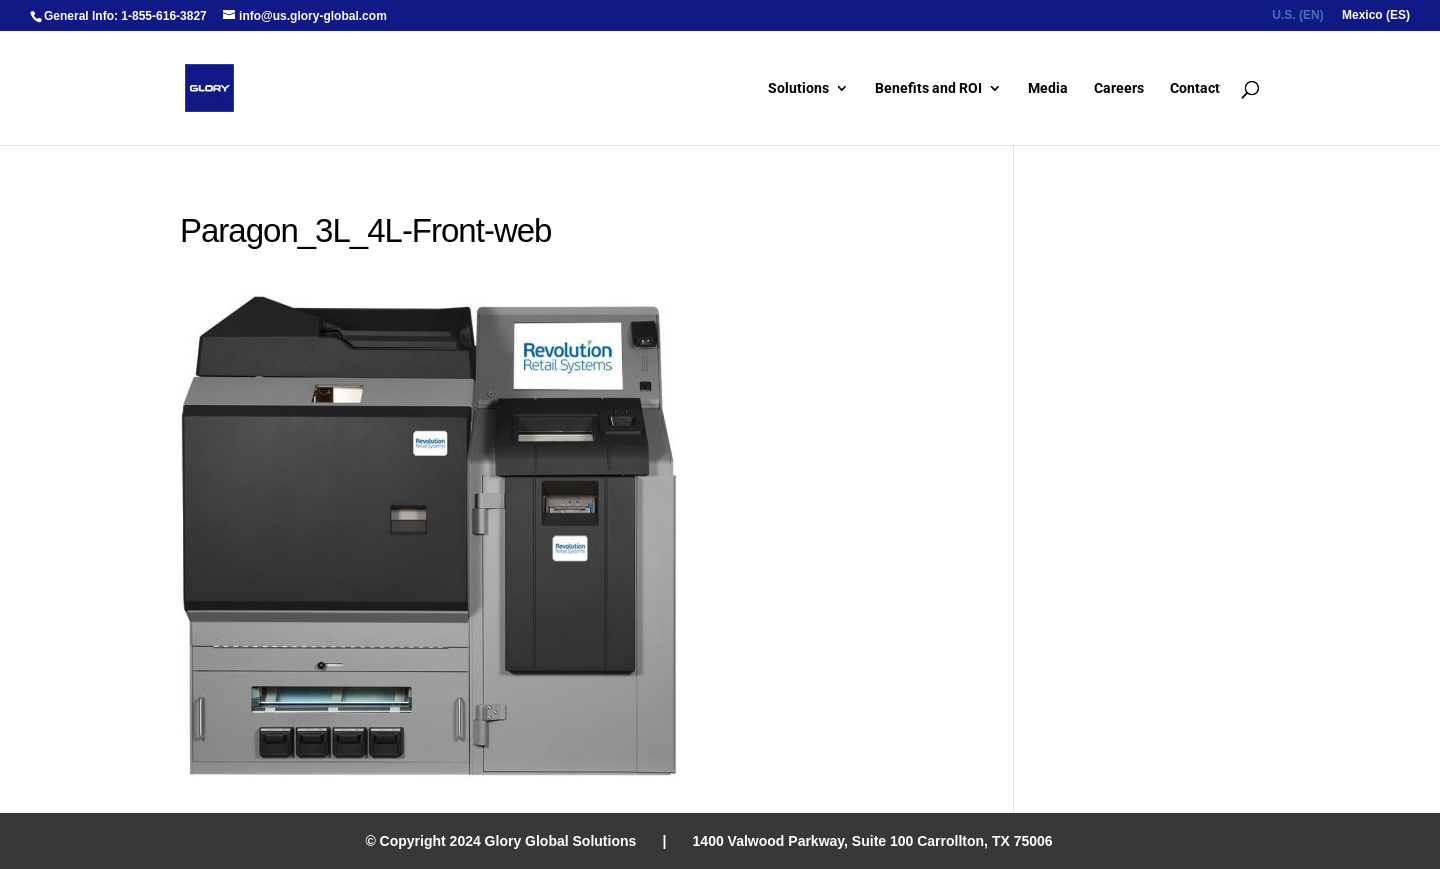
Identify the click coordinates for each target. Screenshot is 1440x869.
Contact (1195, 88)
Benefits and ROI (928, 88)
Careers (1119, 88)
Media (1048, 88)
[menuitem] (1297, 19)
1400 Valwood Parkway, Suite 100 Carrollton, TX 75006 (873, 841)
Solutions (798, 88)
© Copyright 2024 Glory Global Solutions (500, 841)
